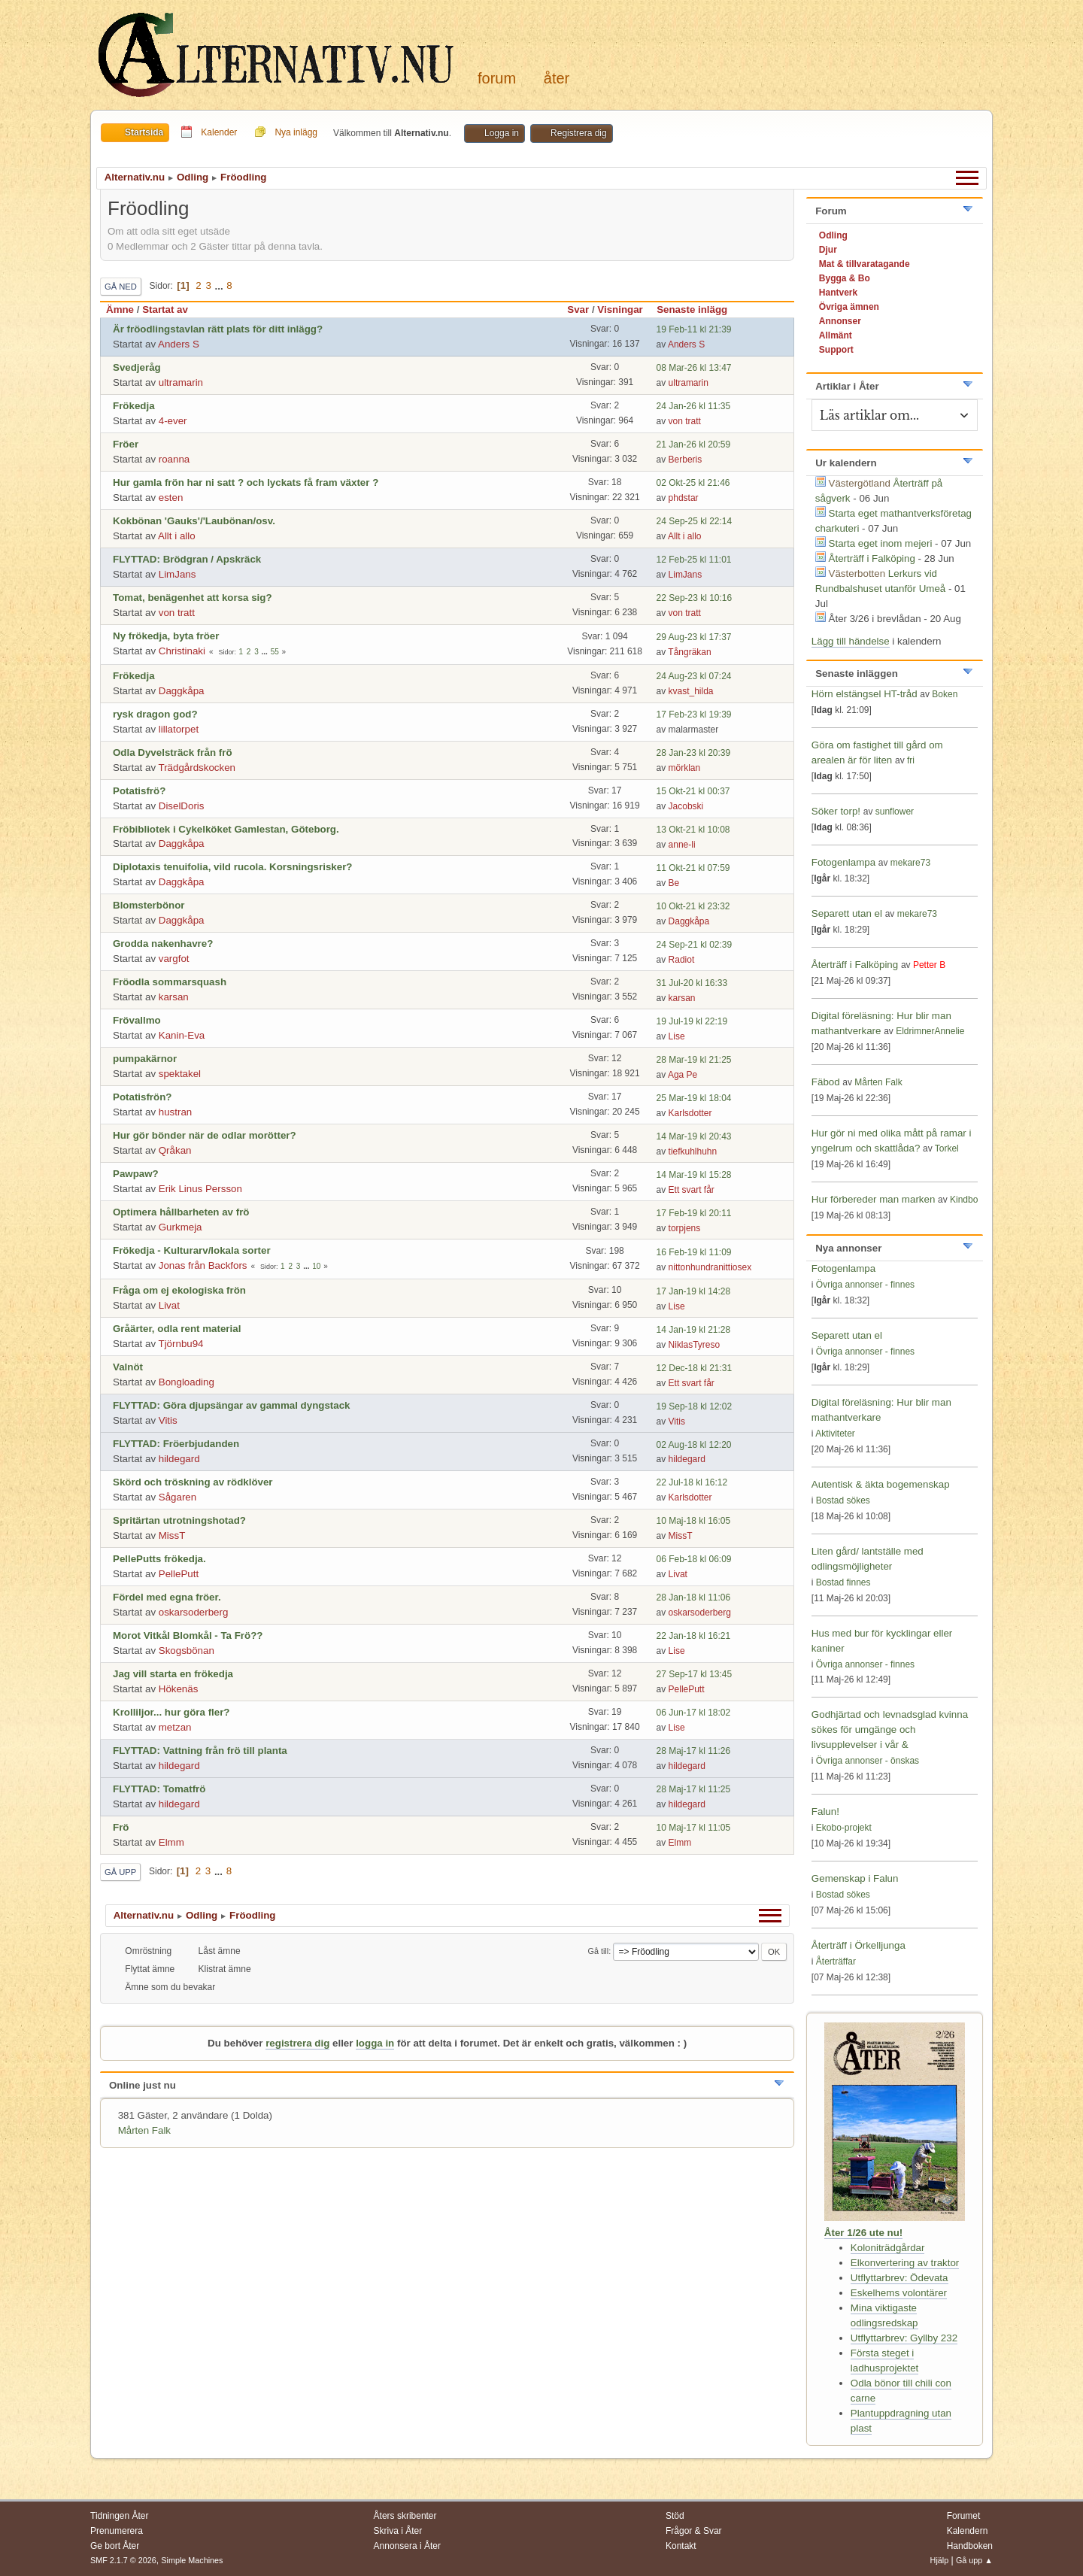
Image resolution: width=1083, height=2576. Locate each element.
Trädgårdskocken (197, 767)
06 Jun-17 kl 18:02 (694, 1712)
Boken (944, 694)
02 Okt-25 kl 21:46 (693, 483)
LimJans (177, 574)
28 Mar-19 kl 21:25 (694, 1059)
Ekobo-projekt (844, 1827)
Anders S (178, 344)
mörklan (685, 768)
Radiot (682, 959)
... (220, 285)
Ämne (120, 309)
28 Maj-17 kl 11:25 (694, 1789)
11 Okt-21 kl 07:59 (693, 868)
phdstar (684, 498)
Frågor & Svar (694, 2531)
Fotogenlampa (844, 862)
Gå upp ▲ (974, 2560)
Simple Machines (192, 2560)
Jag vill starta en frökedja (173, 1673)
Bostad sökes (843, 1500)
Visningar (620, 309)
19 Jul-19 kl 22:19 (692, 1021)
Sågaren (177, 1497)
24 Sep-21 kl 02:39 (695, 944)
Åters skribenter (405, 2516)
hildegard (179, 1458)
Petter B (929, 965)
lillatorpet (179, 729)
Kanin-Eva (182, 1035)
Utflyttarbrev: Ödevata (899, 2277)
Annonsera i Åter (407, 2546)
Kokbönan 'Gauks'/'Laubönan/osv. (194, 520)
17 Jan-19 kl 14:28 (694, 1291)
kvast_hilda (691, 691)
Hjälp (939, 2560)
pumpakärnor (145, 1058)
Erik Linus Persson (200, 1188)
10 (316, 1266)
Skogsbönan (186, 1650)
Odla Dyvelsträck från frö (172, 752)
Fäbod (825, 1082)
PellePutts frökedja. (159, 1558)
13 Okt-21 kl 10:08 (693, 829)
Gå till (598, 1951)
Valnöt (128, 1367)
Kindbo (964, 1199)
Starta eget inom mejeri (881, 543)
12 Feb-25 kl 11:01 (694, 559)
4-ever (173, 420)
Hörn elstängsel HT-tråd (864, 693)
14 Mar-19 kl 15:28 (694, 1175)
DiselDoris (182, 806)
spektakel (180, 1073)
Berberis (685, 459)
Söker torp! (835, 811)
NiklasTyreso (694, 1345)
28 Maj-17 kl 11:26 (694, 1751)
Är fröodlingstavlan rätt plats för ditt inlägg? (218, 329)
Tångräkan (689, 652)
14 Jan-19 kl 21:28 (694, 1329)
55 (275, 652)
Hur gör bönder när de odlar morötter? (204, 1135)
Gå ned (121, 286)
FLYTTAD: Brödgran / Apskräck (187, 559)
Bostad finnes (843, 1582)
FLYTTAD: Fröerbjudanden (176, 1443)
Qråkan (175, 1150)
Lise (677, 1036)
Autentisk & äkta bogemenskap (880, 1484)
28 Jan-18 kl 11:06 (694, 1597)
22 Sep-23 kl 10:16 (695, 598)
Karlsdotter (690, 1113)
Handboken (970, 2546)
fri (911, 760)
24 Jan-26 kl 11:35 (694, 406)
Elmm (171, 1842)
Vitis (168, 1420)
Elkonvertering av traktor (905, 2262)
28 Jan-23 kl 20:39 (694, 753)
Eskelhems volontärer (899, 2292)
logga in (375, 2043)
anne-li (682, 844)
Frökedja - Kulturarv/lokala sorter (192, 1250)
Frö (121, 1827)
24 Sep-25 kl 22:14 (695, 521)
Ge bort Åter (114, 2546)
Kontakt (681, 2546)
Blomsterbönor (149, 905)
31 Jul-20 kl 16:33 (692, 983)
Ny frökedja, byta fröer (166, 636)
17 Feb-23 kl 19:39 (694, 714)
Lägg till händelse (850, 641)
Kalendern (967, 2531)
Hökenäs (179, 1689)
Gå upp (120, 1872)
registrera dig (297, 2043)
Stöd (675, 2516)
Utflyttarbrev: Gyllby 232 (904, 2338)
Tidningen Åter (119, 2516)
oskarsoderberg (194, 1612)
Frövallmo (137, 1020)
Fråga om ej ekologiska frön (179, 1290)
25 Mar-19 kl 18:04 (694, 1098)
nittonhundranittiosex (710, 1267)
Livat (169, 1305)
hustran (175, 1112)
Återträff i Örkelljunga (858, 1945)
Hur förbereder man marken (873, 1199)
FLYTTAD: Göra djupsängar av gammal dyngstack (231, 1405)
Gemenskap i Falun (855, 1878)
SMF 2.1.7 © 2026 (123, 2560)
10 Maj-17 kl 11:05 (694, 1827)
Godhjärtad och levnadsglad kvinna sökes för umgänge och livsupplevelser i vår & (889, 1729)
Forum (497, 78)
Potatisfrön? (142, 1097)
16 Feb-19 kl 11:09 (694, 1252)
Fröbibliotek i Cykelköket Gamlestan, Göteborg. (226, 829)
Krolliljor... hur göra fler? (171, 1712)
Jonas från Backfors (203, 1265)
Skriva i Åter (398, 2531)
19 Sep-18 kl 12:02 (695, 1406)
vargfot (174, 958)
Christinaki (182, 651)
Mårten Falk (144, 2130)
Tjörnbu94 (181, 1343)
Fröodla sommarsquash (169, 982)
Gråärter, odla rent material (177, 1328)
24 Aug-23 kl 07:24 (694, 676)
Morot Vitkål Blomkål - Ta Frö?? (187, 1635)
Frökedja (134, 405)
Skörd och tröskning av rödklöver (193, 1482)
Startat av (165, 309)
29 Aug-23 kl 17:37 (694, 637)
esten (171, 497)
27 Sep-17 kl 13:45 (695, 1674)
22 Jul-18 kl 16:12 (692, 1482)
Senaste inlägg (699, 309)
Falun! (825, 1811)
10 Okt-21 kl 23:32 (693, 906)
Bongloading (186, 1382)
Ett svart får (691, 1190)
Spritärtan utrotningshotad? (179, 1520)
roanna (174, 459)
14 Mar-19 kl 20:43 (694, 1136)
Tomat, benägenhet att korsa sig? (192, 597)
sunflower (894, 811)
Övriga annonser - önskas (867, 1760)
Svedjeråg (137, 367)
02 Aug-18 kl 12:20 (694, 1445)
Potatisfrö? (139, 790)
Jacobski (686, 806)
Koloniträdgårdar (888, 2247)
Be (674, 883)
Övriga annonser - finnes (865, 1284)
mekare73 (910, 862)
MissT (172, 1535)
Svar (578, 309)
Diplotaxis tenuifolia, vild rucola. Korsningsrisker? (232, 866)
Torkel (947, 1148)
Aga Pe (682, 1075)
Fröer (125, 444)
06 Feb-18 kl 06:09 (694, 1559)
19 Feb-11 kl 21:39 (694, 329)
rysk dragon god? (155, 714)
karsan (174, 997)
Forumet (964, 2516)
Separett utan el (846, 913)
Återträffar (836, 1961)
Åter (556, 78)
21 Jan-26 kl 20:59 (694, 444)
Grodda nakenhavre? (163, 943)
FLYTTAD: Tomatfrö (159, 1789)
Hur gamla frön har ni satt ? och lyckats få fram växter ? (245, 482)
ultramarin (181, 382)
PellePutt (179, 1573)
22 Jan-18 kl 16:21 (694, 1636)
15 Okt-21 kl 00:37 (693, 791)
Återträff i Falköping (872, 558)
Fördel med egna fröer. (167, 1597)
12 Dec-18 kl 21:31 (695, 1368)
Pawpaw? (136, 1173)
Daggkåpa (182, 690)
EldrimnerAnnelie (930, 1031)
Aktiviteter (835, 1433)
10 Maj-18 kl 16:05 (694, 1521)
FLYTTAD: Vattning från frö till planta (200, 1750)
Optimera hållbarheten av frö (181, 1212)
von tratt (685, 421)
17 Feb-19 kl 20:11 (694, 1213)
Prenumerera (116, 2531)
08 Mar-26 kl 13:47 (694, 368)
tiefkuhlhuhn (693, 1151)
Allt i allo (177, 536)
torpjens (685, 1228)
